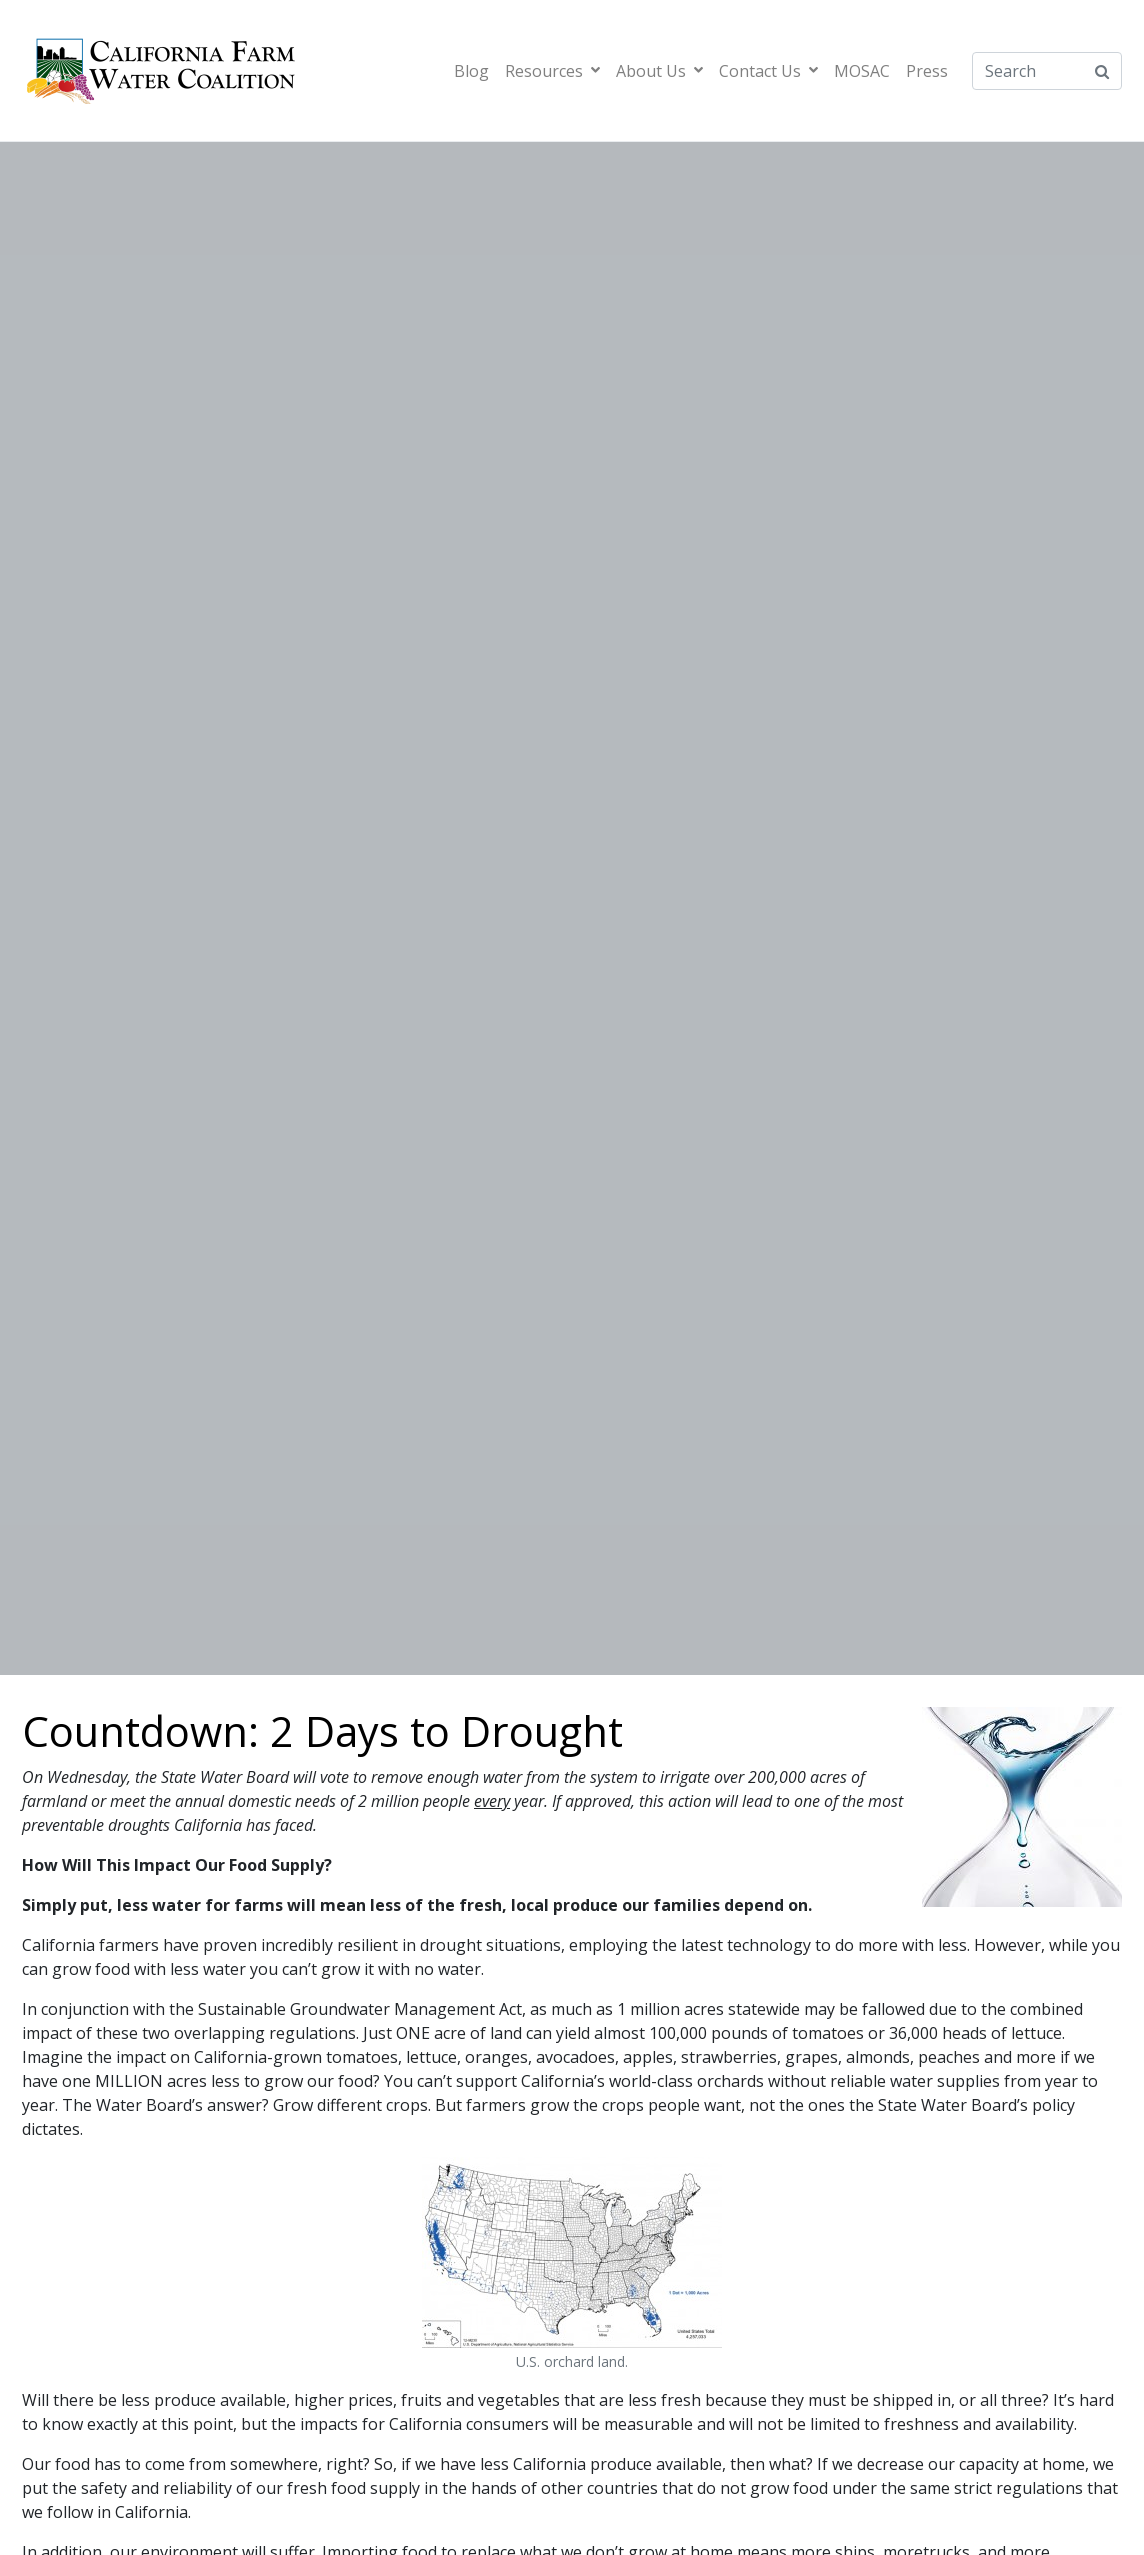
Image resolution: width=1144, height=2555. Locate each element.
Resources (552, 71)
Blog (471, 71)
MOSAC (862, 71)
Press (927, 71)
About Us (659, 71)
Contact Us (768, 71)
